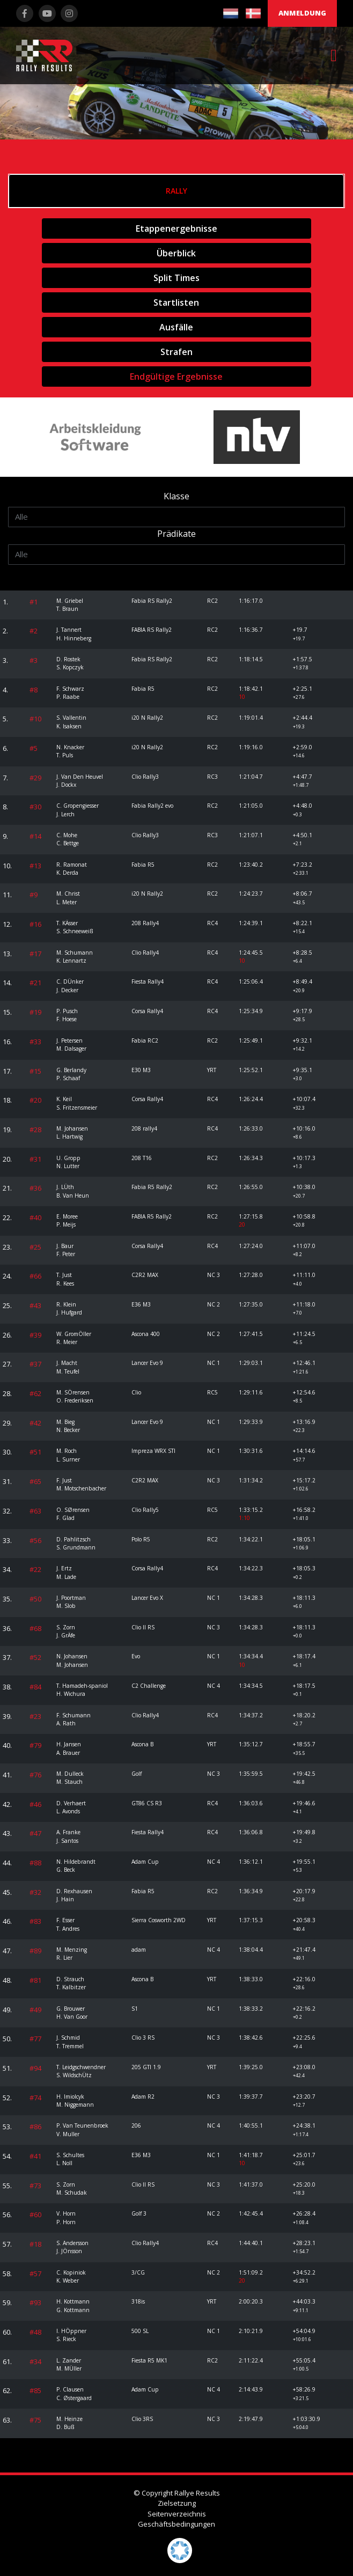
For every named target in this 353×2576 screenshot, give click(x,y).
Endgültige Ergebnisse (176, 376)
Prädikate (176, 534)
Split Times (176, 278)
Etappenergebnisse (176, 228)
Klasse (176, 496)
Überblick (176, 253)
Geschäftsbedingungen (176, 2524)
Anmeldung (302, 13)
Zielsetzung (177, 2503)
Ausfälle (176, 327)
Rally (176, 191)
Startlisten (176, 302)
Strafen (176, 352)
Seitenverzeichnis (177, 2514)
